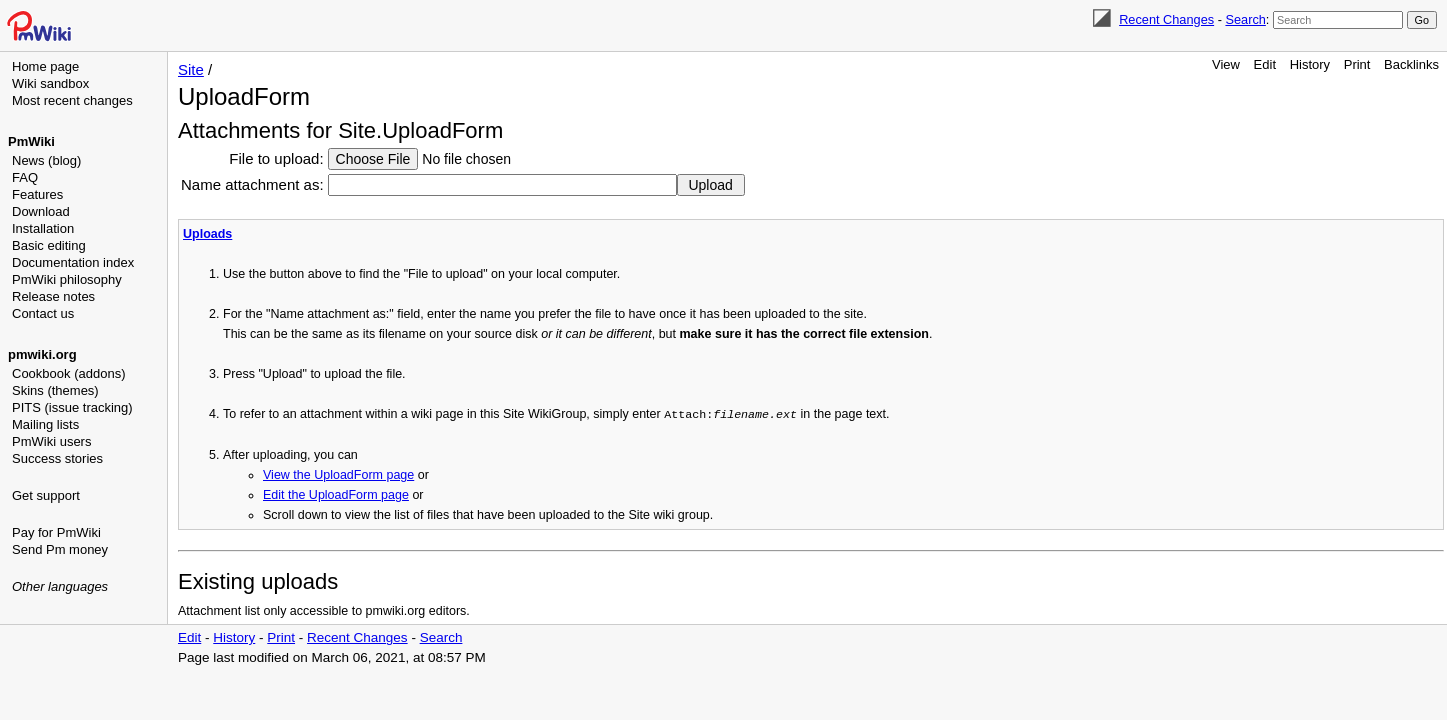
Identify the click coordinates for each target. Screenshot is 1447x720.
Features (37, 194)
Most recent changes (72, 100)
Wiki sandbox (50, 83)
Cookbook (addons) (68, 373)
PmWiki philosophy (67, 279)
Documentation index (73, 262)
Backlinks (1411, 64)
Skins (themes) (55, 390)
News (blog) (46, 160)
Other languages (60, 586)
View (1226, 64)
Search (1245, 19)
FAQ (25, 177)
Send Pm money (60, 549)
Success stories (57, 458)
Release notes (53, 296)
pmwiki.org (42, 354)
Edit (1265, 64)
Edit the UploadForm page (336, 494)
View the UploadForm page (338, 474)
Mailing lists (45, 424)
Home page (45, 66)
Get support (46, 495)
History (1310, 64)
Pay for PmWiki (56, 532)
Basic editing (49, 245)
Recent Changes (1166, 19)
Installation (43, 228)
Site (191, 69)
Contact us (43, 313)
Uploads (207, 234)
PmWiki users (51, 441)
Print (1357, 64)
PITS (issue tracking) (72, 407)
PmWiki (31, 141)
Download (41, 211)
